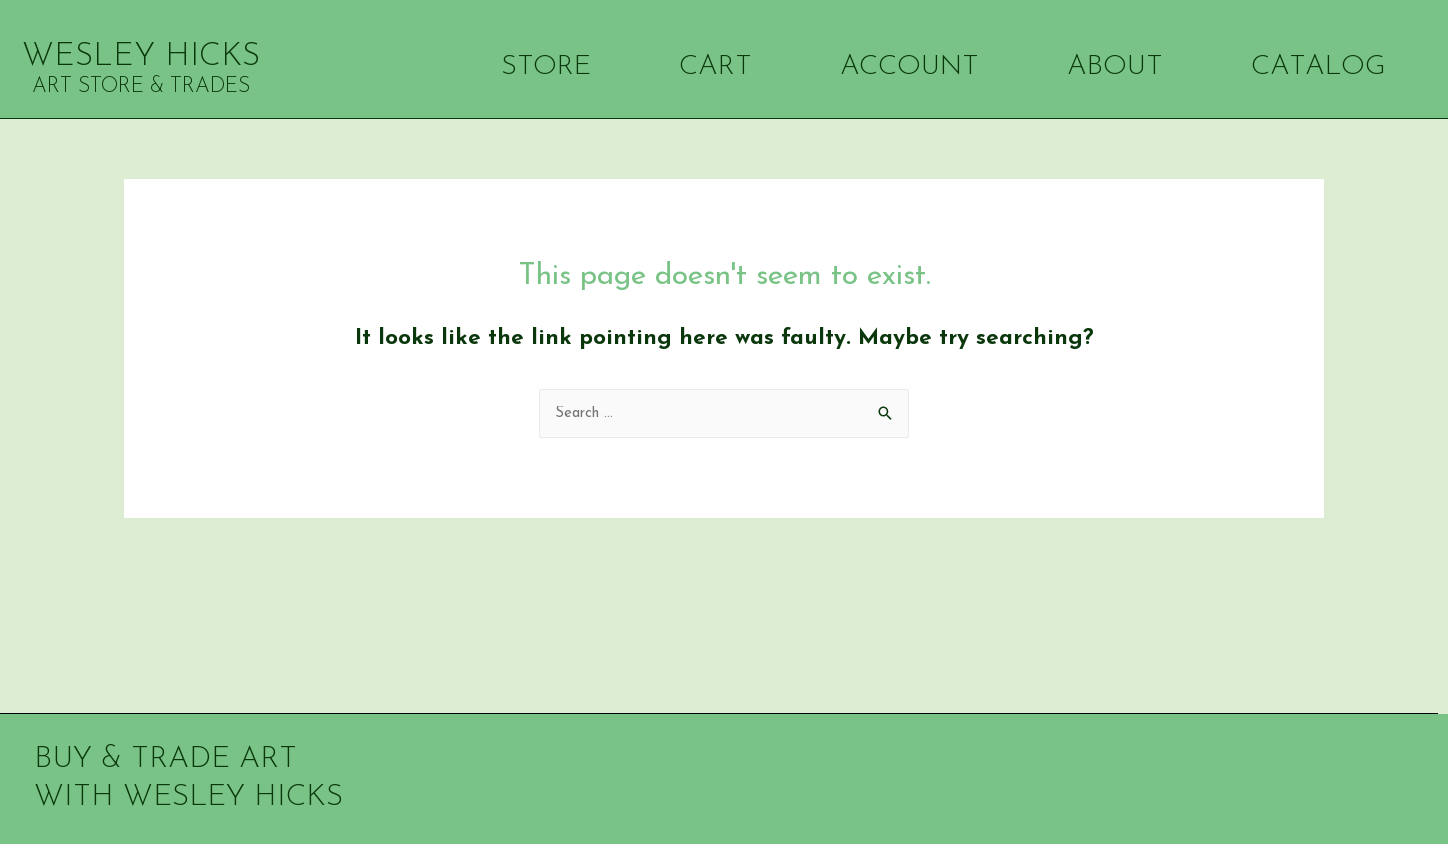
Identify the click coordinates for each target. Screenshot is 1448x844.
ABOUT (1101, 67)
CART (702, 67)
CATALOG (1305, 67)
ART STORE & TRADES (141, 86)
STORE (532, 67)
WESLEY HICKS (141, 57)
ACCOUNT (896, 67)
